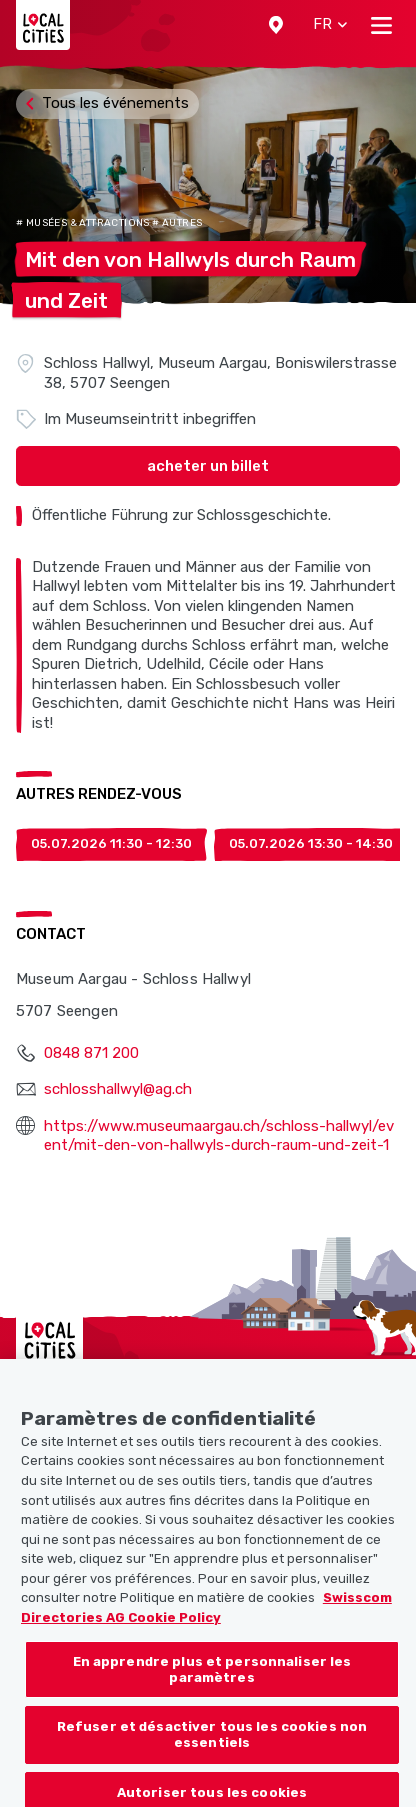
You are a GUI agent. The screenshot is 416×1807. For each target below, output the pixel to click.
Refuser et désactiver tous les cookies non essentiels (212, 1750)
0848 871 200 (91, 1053)
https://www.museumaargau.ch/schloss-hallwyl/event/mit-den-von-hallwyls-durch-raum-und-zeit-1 (219, 1136)
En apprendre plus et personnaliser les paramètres (212, 1685)
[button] (276, 25)
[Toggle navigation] (381, 25)
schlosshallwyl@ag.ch (118, 1089)
